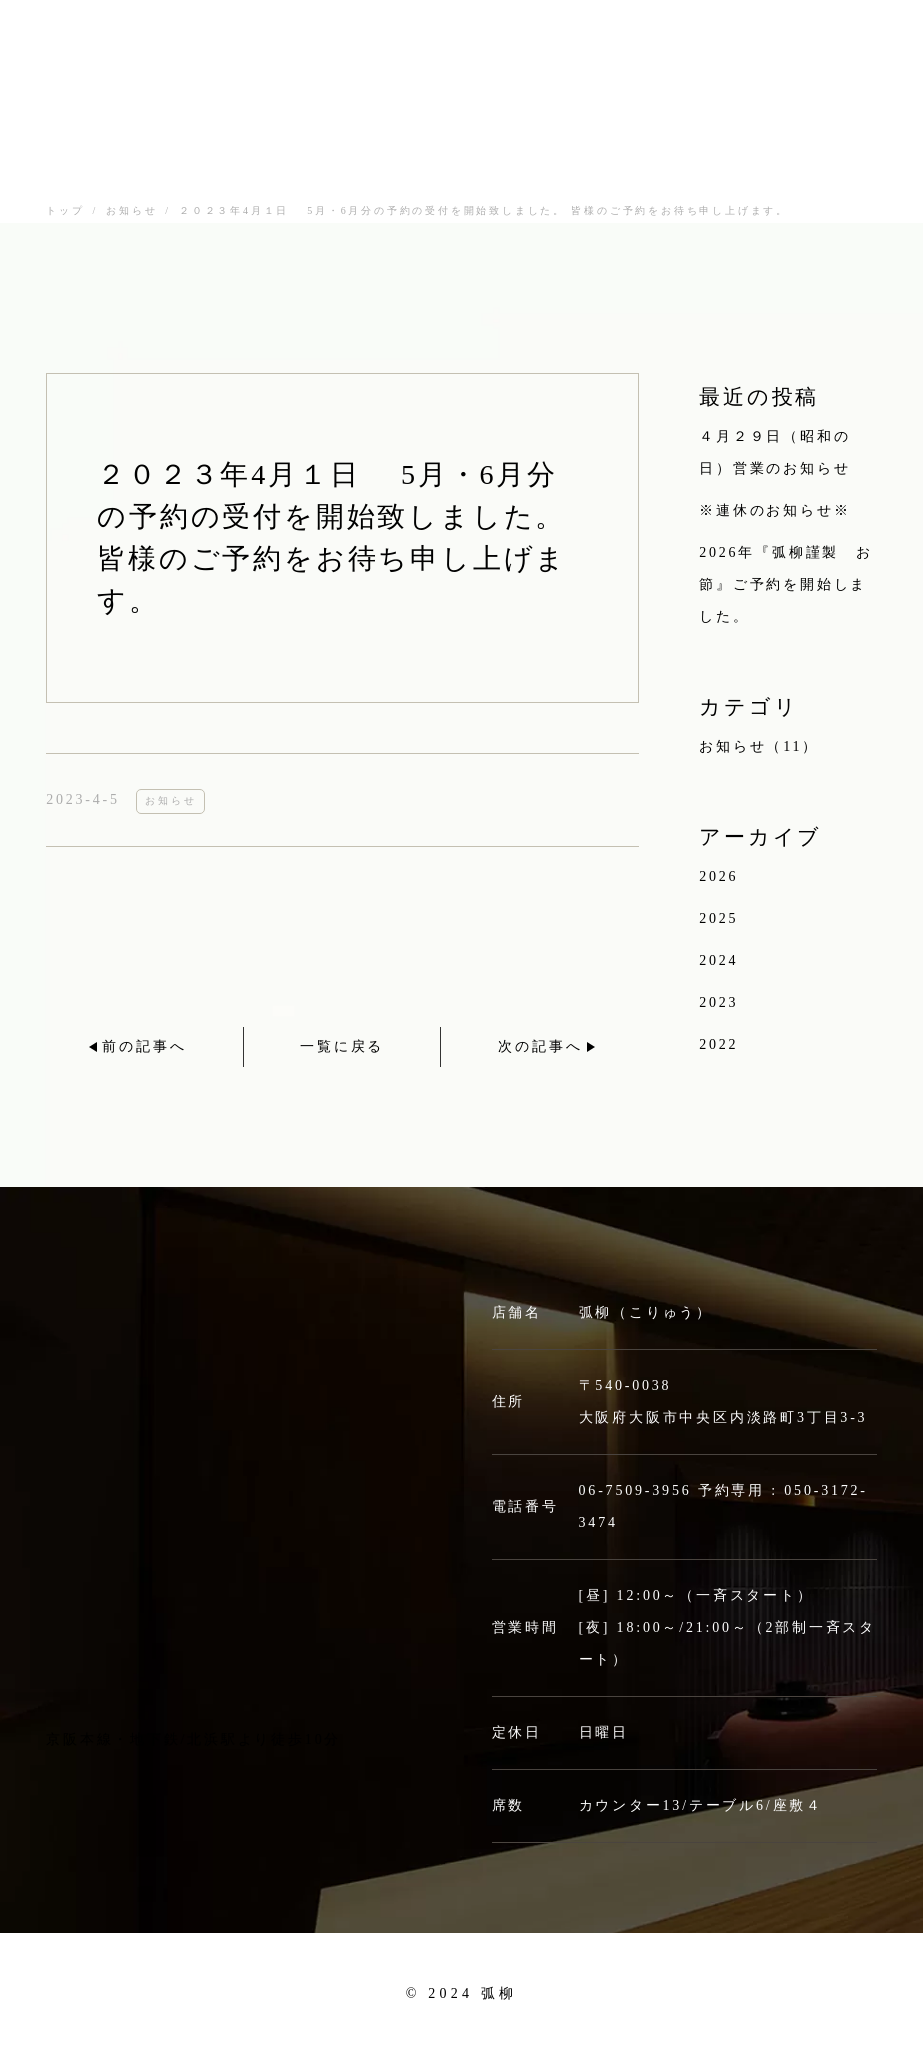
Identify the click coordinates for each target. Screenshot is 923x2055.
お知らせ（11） (759, 746)
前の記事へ (144, 1046)
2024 (718, 960)
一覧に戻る (342, 1046)
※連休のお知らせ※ (774, 510)
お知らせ (131, 210)
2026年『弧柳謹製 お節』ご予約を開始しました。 (786, 584)
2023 (718, 1002)
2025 (718, 918)
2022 (718, 1044)
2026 (718, 876)
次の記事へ (540, 1046)
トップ (65, 210)
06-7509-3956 (635, 1490)
